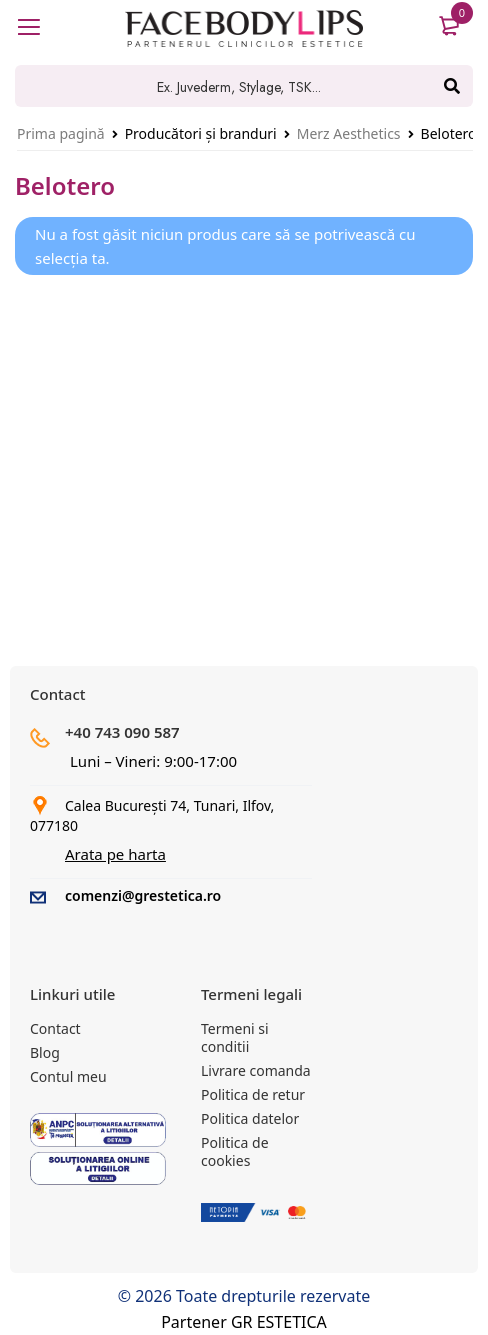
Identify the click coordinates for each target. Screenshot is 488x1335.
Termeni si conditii (235, 1037)
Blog (45, 1052)
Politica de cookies (235, 1151)
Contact (55, 1028)
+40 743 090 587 (122, 732)
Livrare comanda (256, 1070)
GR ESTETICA (279, 1322)
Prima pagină (61, 133)
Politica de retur (253, 1094)
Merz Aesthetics (349, 133)
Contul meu (68, 1076)
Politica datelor (250, 1118)
